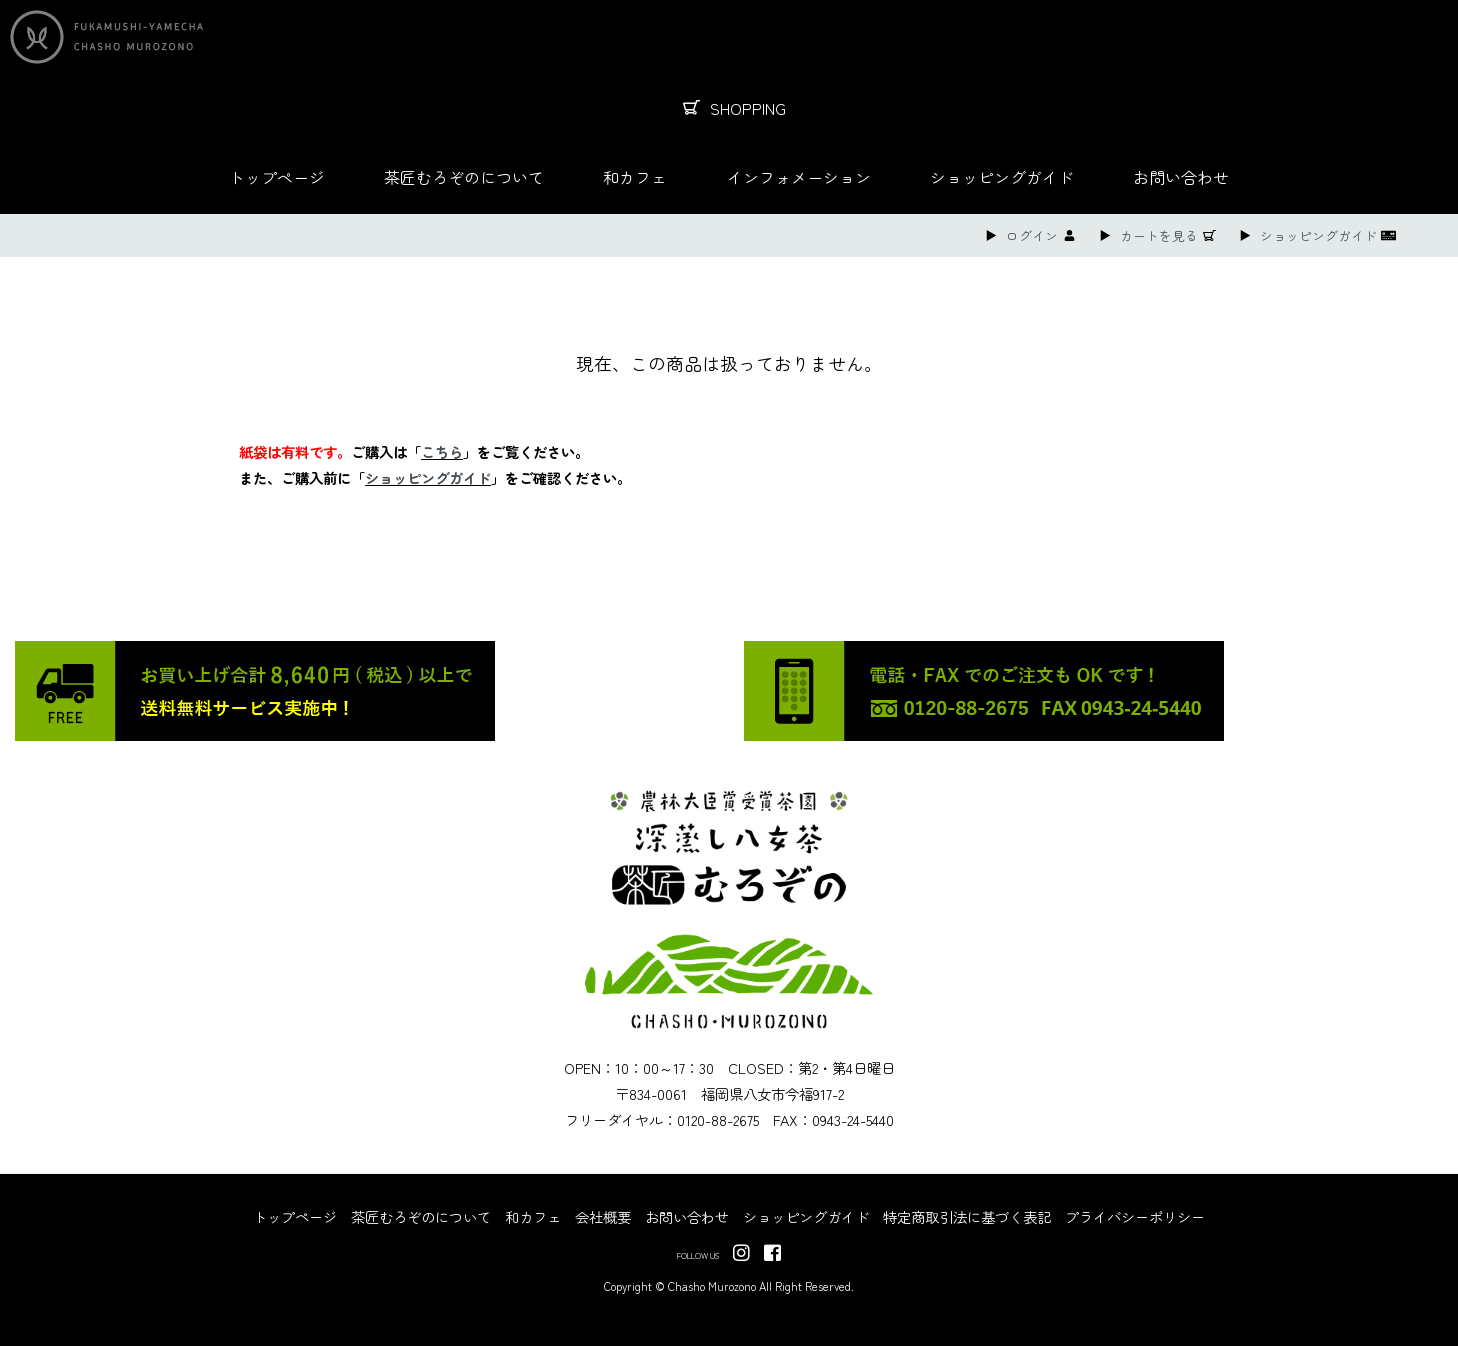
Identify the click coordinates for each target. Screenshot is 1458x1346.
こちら (442, 451)
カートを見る (1159, 235)
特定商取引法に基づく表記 (967, 1216)
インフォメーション (799, 177)
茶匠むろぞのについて (464, 177)
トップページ (277, 177)
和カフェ (635, 177)
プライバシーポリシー (1135, 1216)
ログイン (1032, 235)
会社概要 (603, 1216)
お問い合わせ (1181, 177)
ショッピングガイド (1002, 177)
